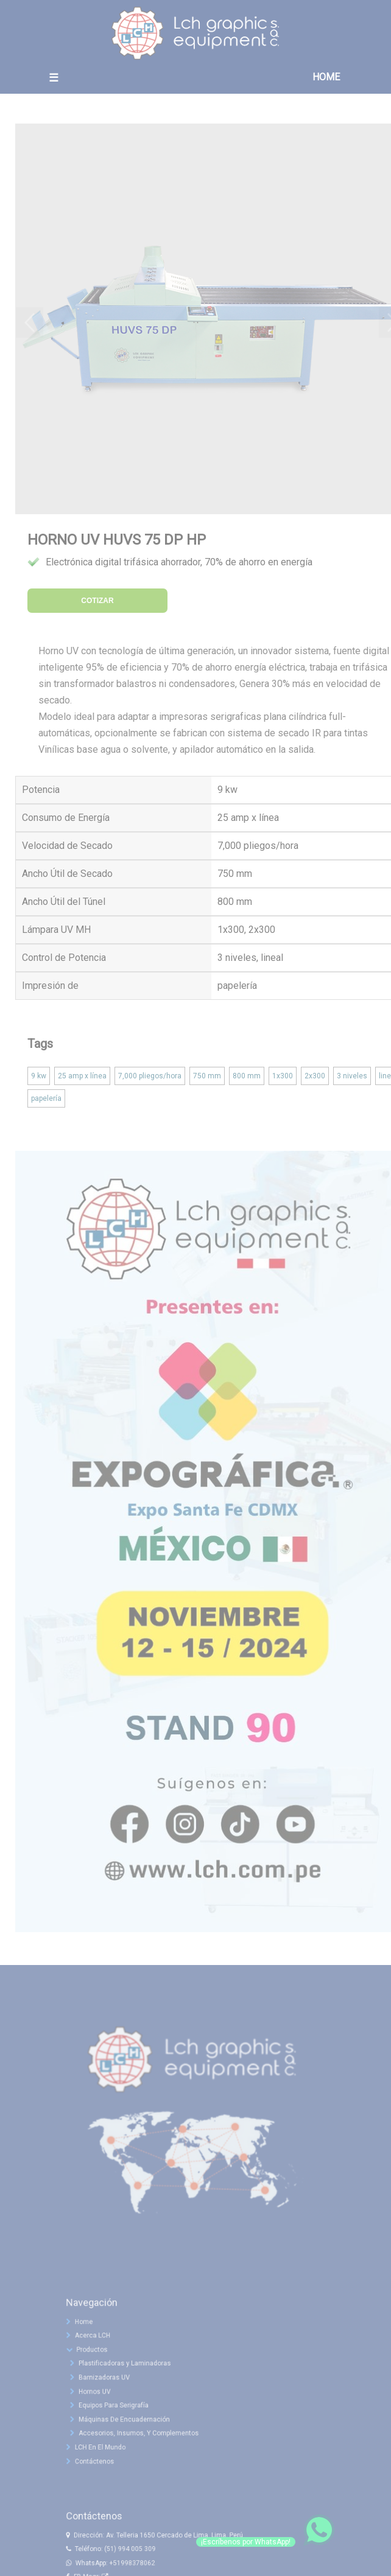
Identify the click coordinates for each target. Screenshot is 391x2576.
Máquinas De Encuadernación (130, 2427)
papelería (46, 1098)
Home (89, 2337)
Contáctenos (99, 2466)
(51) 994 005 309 (135, 2559)
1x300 (282, 1076)
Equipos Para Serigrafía (120, 2414)
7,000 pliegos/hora (149, 1076)
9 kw (38, 1076)
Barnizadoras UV (111, 2388)
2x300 (315, 1076)
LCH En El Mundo (104, 2453)
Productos (96, 2363)
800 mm (247, 1076)
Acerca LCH (97, 2350)
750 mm (207, 1076)
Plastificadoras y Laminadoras (130, 2375)
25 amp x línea (82, 1076)
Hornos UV (103, 2401)
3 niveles (352, 1076)
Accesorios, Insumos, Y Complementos (143, 2440)
